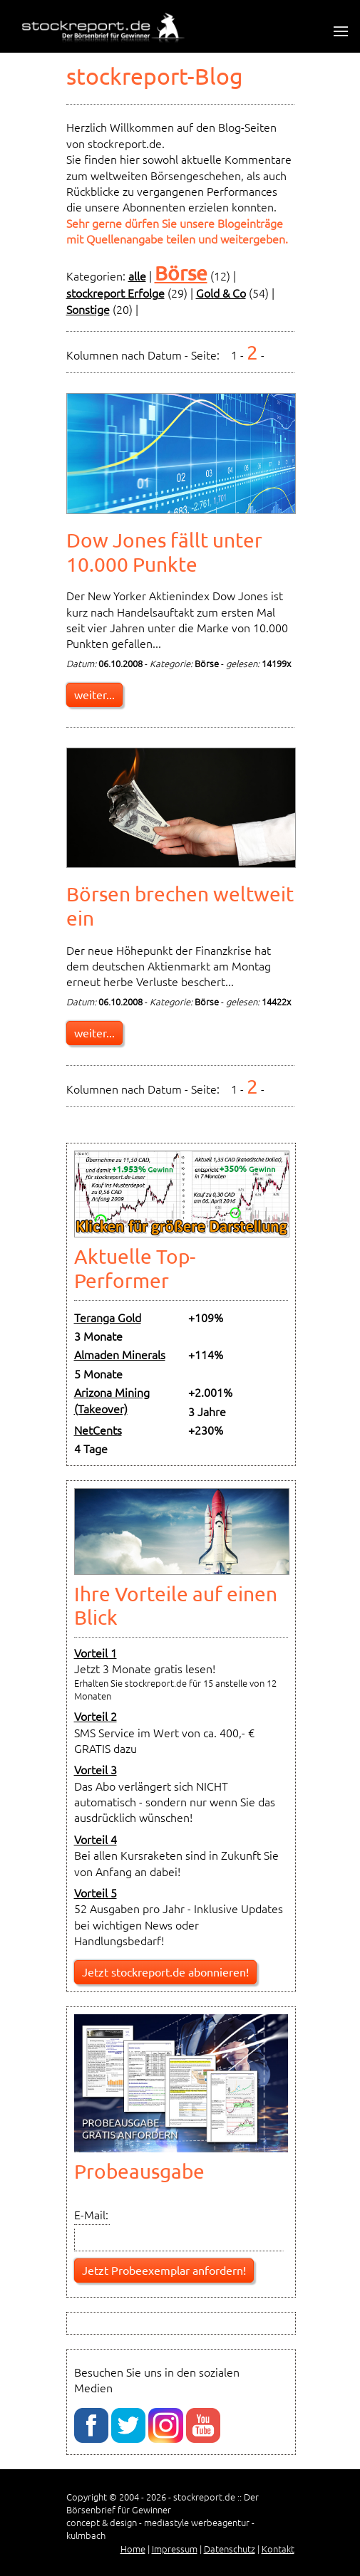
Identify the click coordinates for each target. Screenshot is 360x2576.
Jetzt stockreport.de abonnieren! (165, 1971)
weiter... (94, 694)
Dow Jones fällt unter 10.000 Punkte (164, 552)
